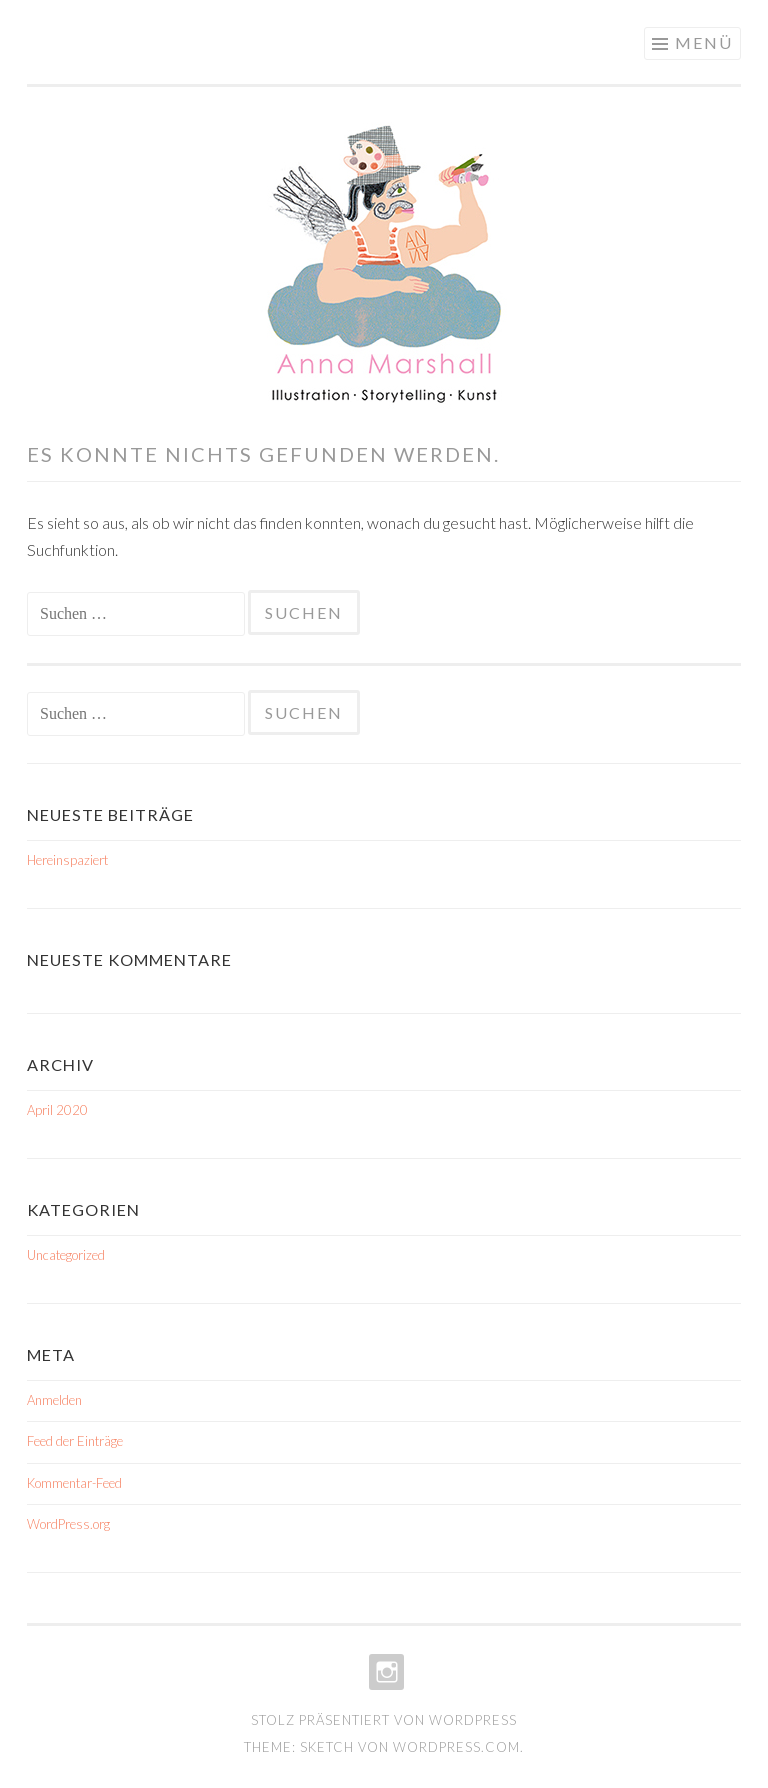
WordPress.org (68, 1524)
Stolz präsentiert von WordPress (384, 1720)
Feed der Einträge (75, 1441)
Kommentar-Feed (74, 1483)
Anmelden (54, 1400)
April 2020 (57, 1110)
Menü (704, 42)
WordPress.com (456, 1747)
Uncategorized (66, 1255)
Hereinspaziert (67, 860)
